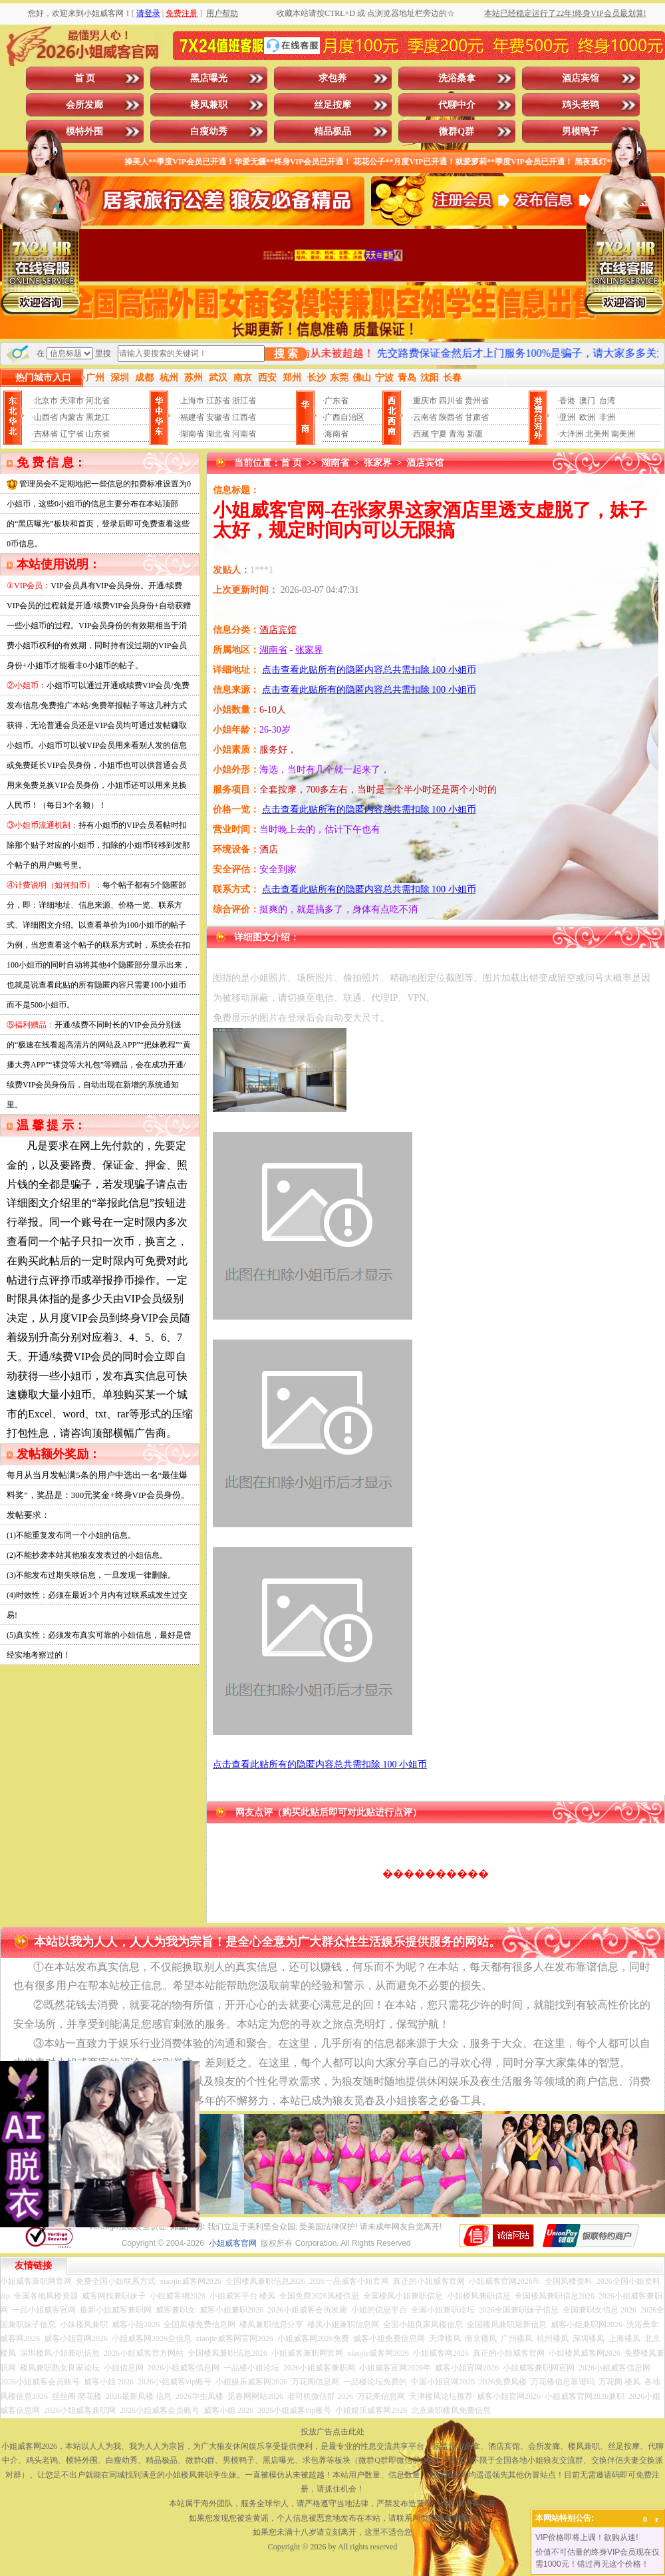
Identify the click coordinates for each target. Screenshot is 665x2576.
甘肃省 (477, 417)
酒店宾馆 (580, 78)
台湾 (607, 400)
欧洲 (587, 417)
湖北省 (218, 434)
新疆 (475, 434)
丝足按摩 (332, 105)
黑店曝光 (208, 78)
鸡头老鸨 (580, 105)
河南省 (244, 434)
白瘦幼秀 (208, 131)
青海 (457, 434)
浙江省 (244, 400)
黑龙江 (98, 417)
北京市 (46, 400)
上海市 (192, 400)
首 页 (85, 78)
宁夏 (439, 434)
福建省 (192, 417)
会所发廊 (84, 105)
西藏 (421, 434)
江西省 (244, 417)
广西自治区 (344, 417)
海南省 (336, 434)
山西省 (46, 417)
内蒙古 (72, 417)
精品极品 (332, 131)
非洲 (607, 417)
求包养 (332, 78)
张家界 (378, 463)
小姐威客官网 (233, 2243)
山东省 (98, 434)
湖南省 (192, 434)
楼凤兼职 (208, 105)
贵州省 (477, 400)
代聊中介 (456, 105)
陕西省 (451, 417)
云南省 (425, 417)
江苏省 (218, 400)
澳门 (587, 400)
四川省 (451, 400)
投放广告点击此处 (332, 2431)
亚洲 (567, 417)
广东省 (336, 400)
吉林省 (46, 434)
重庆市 (425, 400)
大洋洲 (571, 434)
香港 (567, 400)
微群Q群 (456, 131)
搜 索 (286, 353)
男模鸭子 (580, 131)
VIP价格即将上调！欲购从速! (586, 2537)
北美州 (597, 434)
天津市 (72, 400)
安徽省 (218, 417)
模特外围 (84, 131)
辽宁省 (72, 434)
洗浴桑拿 (456, 78)
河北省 (98, 400)
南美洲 (623, 434)
